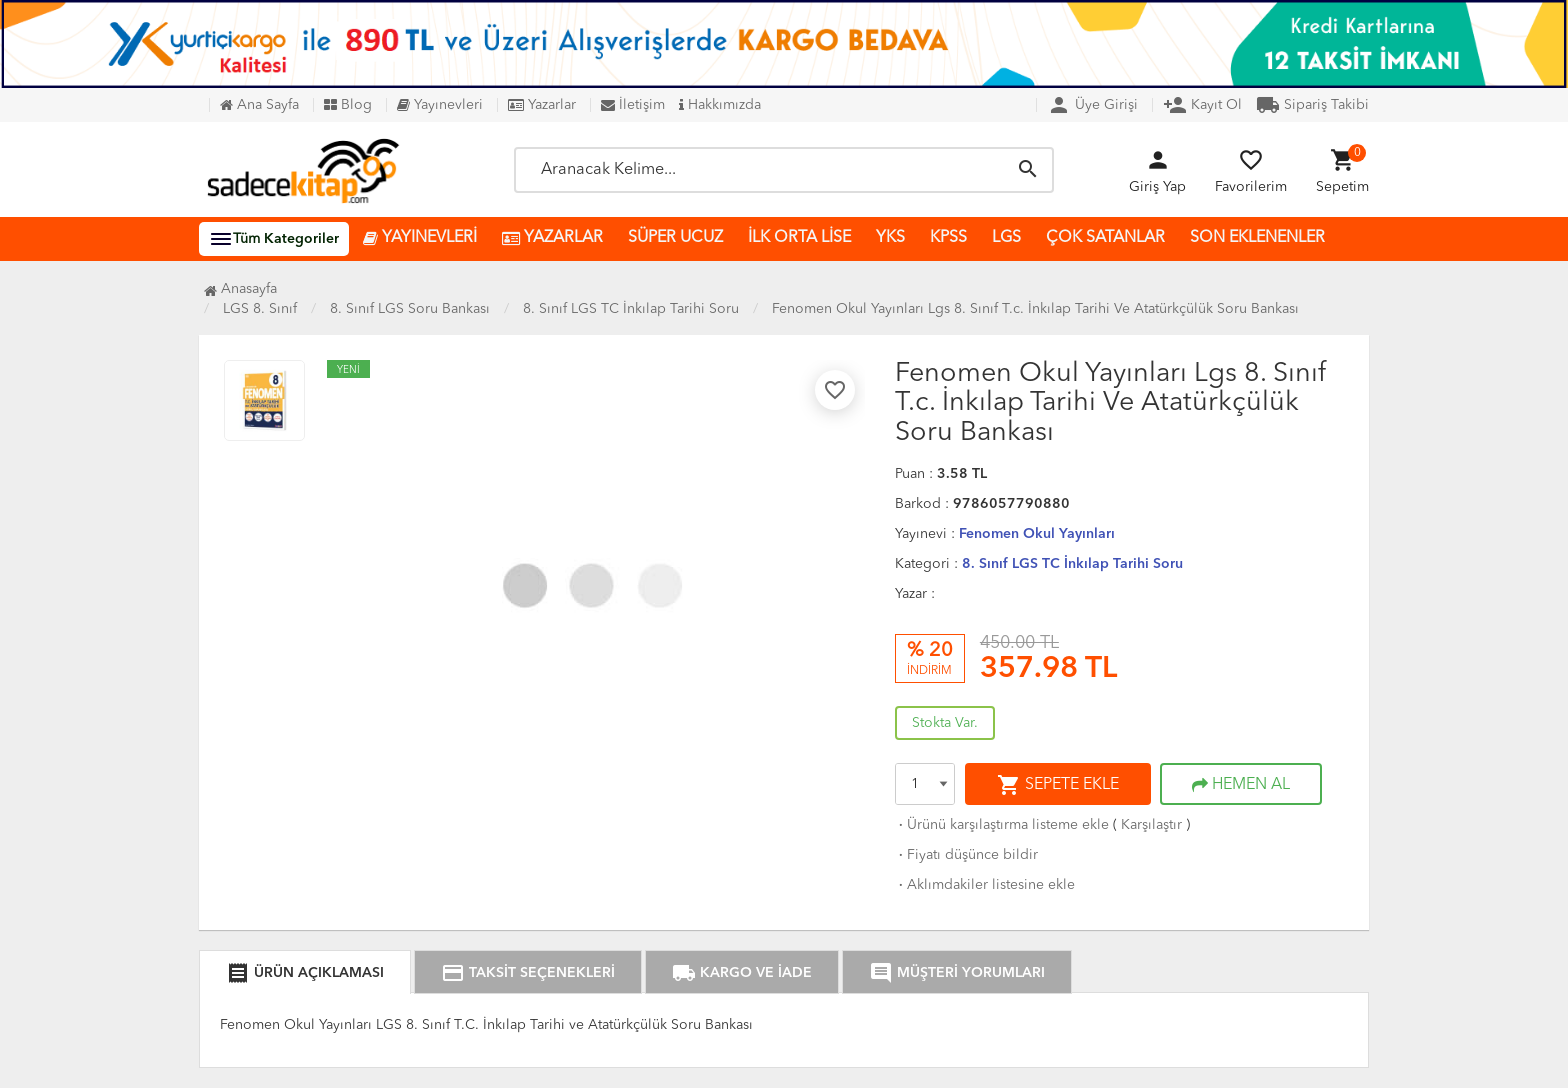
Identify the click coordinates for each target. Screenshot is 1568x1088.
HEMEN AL (1241, 785)
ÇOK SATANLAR (1105, 238)
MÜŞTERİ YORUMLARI (957, 973)
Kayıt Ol (1202, 105)
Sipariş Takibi (1312, 105)
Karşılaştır (1151, 825)
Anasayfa (240, 289)
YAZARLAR (552, 238)
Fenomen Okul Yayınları (1037, 534)
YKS (890, 238)
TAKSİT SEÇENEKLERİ (528, 973)
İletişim (633, 105)
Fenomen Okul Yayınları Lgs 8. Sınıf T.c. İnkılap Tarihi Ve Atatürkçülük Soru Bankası (1035, 309)
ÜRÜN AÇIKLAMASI (305, 973)
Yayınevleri (440, 105)
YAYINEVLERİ (420, 238)
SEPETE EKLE (1058, 785)
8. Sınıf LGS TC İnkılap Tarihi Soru (1072, 564)
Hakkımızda (720, 105)
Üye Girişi (1092, 105)
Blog (348, 105)
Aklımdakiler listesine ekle (985, 885)
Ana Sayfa (259, 105)
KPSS (948, 238)
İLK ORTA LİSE (799, 238)
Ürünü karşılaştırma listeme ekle (1002, 825)
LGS (1006, 238)
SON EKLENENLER (1257, 238)
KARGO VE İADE (742, 973)
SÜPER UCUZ (675, 238)
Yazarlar (542, 105)
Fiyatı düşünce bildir (966, 855)
